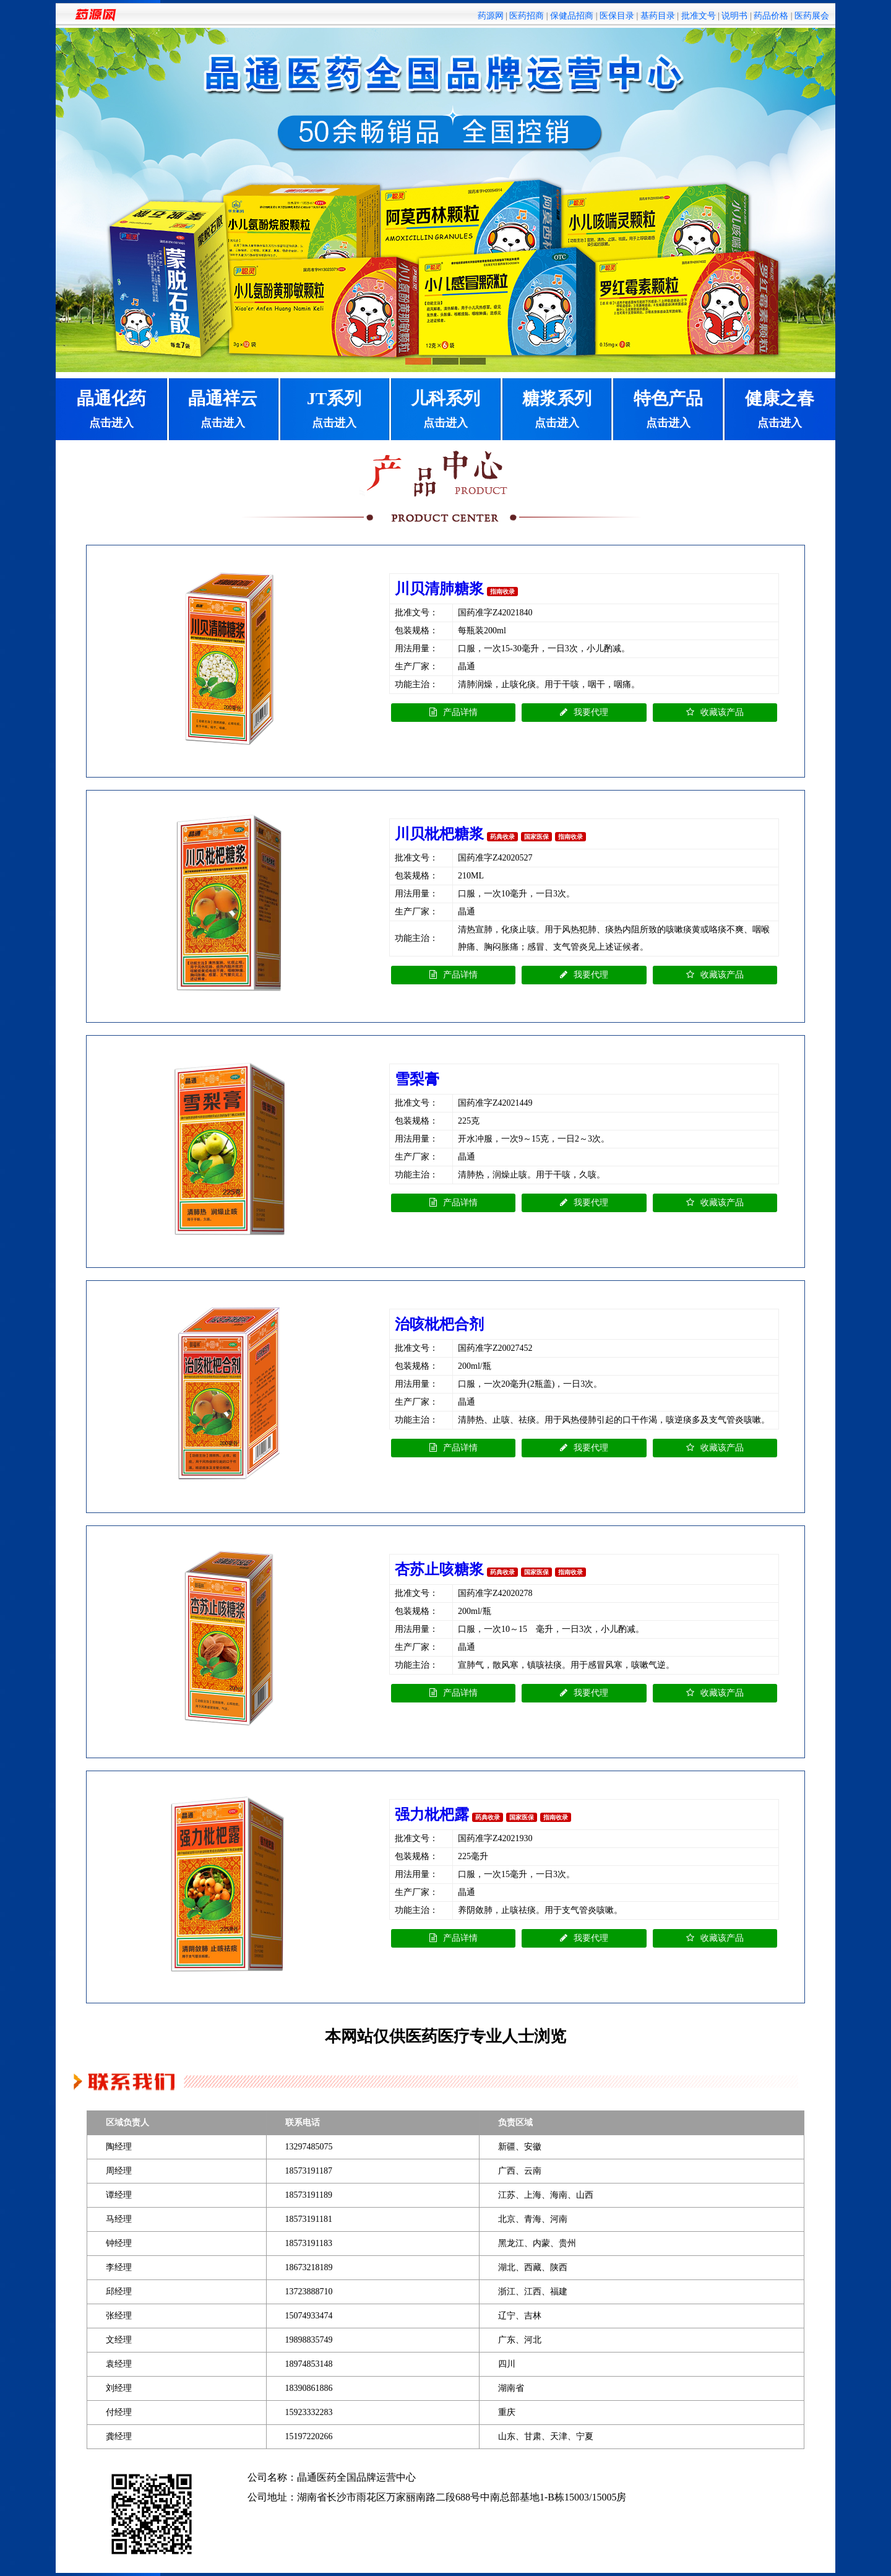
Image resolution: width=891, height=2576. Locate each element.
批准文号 (698, 15)
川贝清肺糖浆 (439, 589)
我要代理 (584, 712)
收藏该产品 (715, 712)
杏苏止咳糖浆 (439, 1569)
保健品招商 (571, 15)
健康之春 (779, 410)
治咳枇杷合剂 (439, 1324)
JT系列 (334, 410)
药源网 (491, 15)
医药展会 (811, 15)
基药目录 (657, 15)
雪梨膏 (417, 1079)
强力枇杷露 (432, 1814)
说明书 (734, 15)
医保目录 (617, 15)
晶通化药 (111, 410)
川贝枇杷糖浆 (439, 834)
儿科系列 (445, 410)
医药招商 (526, 15)
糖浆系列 (556, 410)
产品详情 (453, 712)
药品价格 (771, 15)
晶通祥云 (222, 410)
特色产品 (668, 410)
